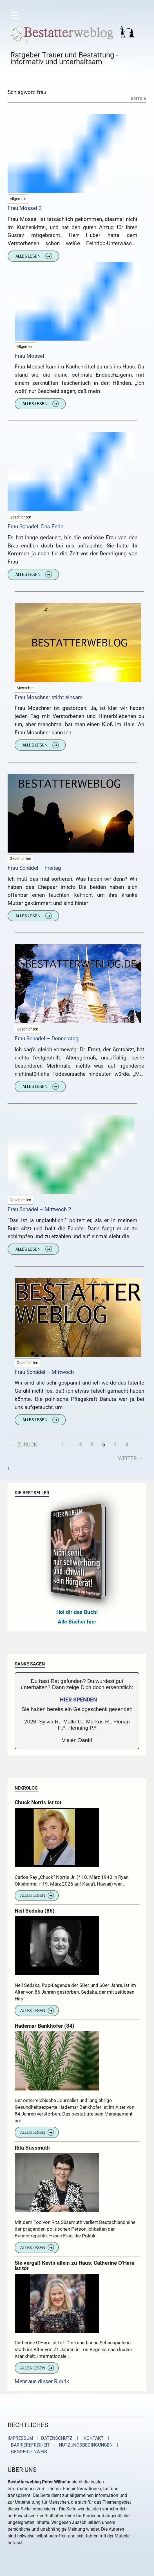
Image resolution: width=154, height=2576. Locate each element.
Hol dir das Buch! (77, 1612)
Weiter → (131, 1458)
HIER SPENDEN (78, 1699)
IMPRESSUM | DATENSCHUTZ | (44, 2438)
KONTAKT (92, 2438)
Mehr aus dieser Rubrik (42, 2381)
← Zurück (23, 1444)
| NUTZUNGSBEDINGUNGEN (82, 2445)
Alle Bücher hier (77, 1621)
